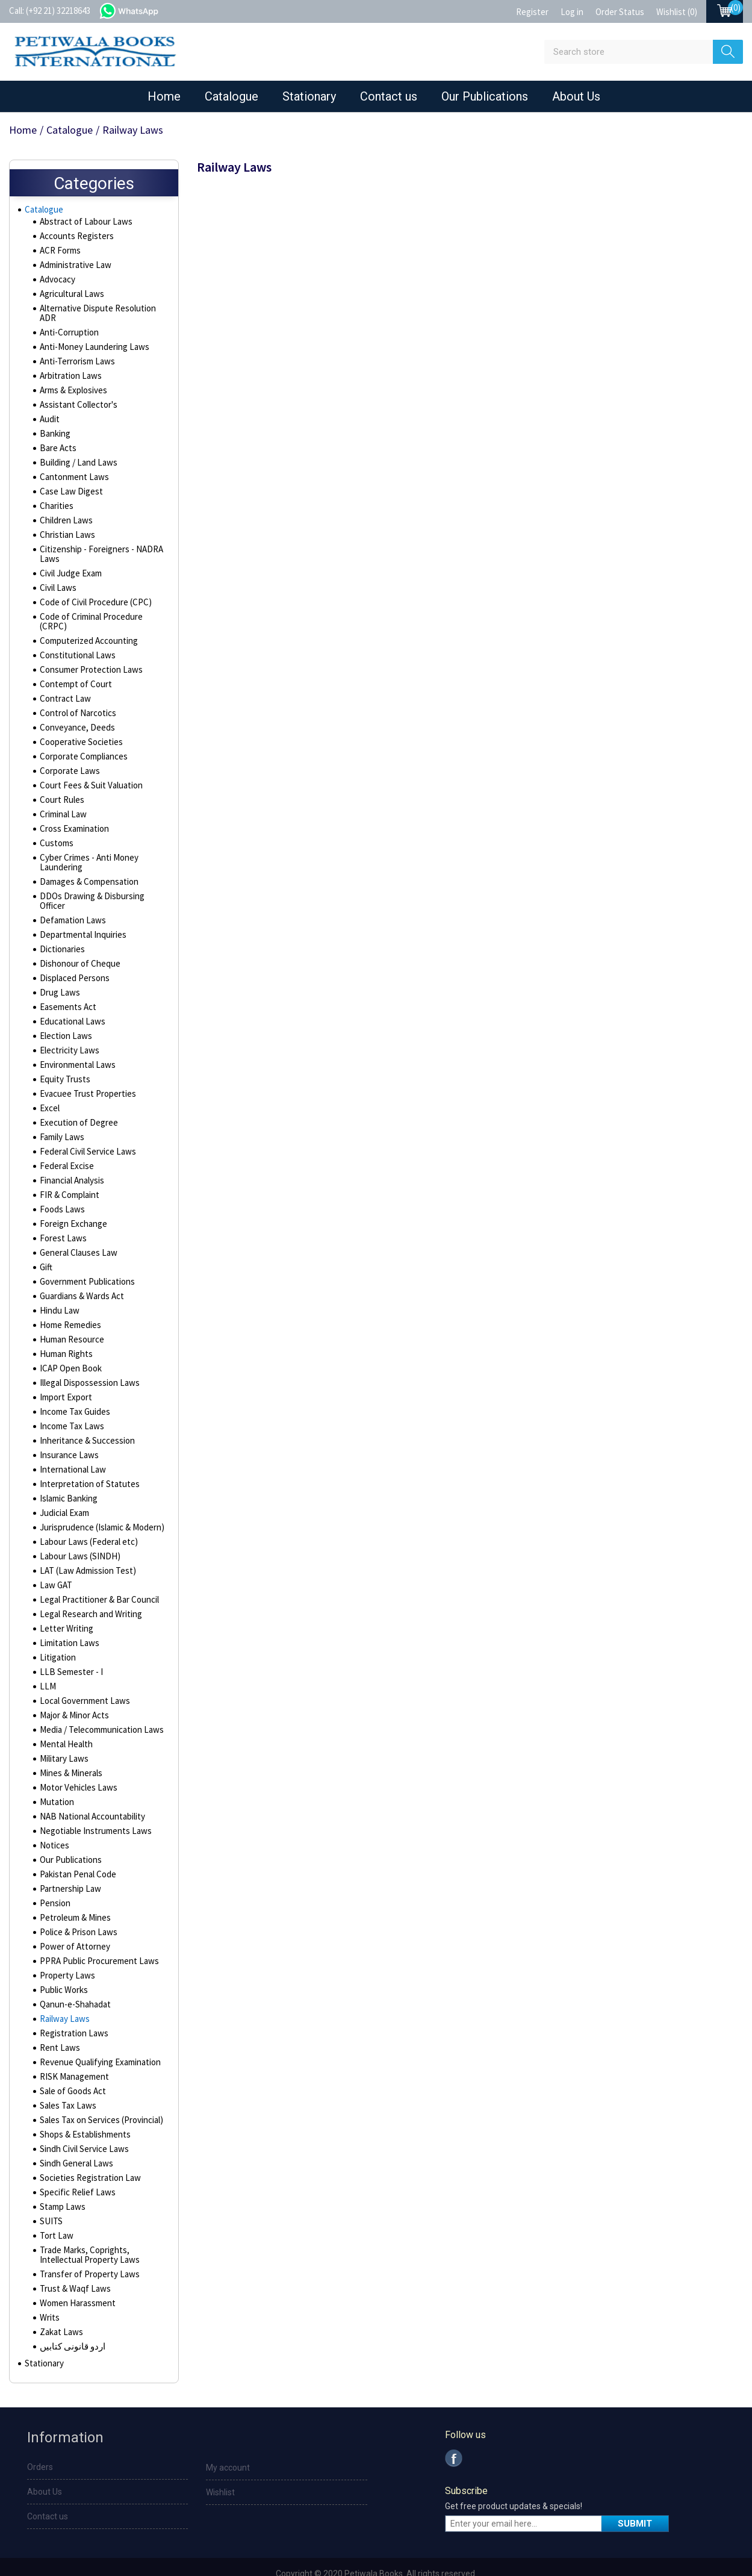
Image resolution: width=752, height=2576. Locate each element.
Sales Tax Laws (66, 2080)
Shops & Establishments (83, 2108)
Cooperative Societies (80, 726)
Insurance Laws (67, 1429)
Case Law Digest (69, 485)
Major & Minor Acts (73, 1689)
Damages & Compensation (87, 865)
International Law (70, 1444)
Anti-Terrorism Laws (75, 355)
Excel (49, 1082)
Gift (46, 1241)
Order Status (619, 11)
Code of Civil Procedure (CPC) (93, 595)
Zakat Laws (60, 2306)
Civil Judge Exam (69, 567)
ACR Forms (59, 253)
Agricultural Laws (70, 297)
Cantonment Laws (72, 470)
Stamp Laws (61, 2181)
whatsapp (141, 9)
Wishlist (220, 2469)
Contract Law (63, 682)
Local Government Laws (82, 1675)
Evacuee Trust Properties (85, 1068)
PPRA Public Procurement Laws (96, 1935)
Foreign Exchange (72, 1198)
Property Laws (66, 1949)
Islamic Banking (67, 1472)
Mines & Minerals (70, 1747)
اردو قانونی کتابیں (70, 2320)
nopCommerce (400, 2565)
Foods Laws (61, 1183)
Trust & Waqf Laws (72, 2263)
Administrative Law (74, 268)
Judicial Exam (63, 1487)
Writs (49, 2292)
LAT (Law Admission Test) (84, 1545)
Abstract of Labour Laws (83, 224)
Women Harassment (76, 2277)
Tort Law (55, 2210)
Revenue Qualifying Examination (97, 2036)
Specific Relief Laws (76, 2166)
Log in (572, 11)
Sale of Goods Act (72, 2065)
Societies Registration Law (88, 2152)
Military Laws (62, 1733)
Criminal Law (62, 798)
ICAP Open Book (69, 1342)
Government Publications (85, 1256)
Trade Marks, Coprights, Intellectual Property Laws (87, 2229)
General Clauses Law (77, 1227)
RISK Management (72, 2051)
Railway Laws (63, 1993)
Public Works (63, 1964)
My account (228, 2445)
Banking (54, 427)
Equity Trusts (63, 1053)
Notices (53, 1819)
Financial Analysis (71, 1154)
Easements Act (67, 981)
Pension (54, 1877)
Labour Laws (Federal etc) (86, 1516)
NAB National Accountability (89, 1790)
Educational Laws (70, 995)
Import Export (64, 1371)
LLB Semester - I (69, 1646)
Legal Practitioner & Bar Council (96, 1574)
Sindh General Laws (75, 2137)
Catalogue (231, 96)
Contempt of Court (73, 668)
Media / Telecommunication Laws (99, 1704)
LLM (46, 1660)
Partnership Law (68, 1863)
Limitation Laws (67, 1617)
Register (532, 11)
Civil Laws (57, 581)
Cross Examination (72, 812)
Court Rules (60, 783)
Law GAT (54, 1559)
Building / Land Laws (75, 456)
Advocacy (57, 282)
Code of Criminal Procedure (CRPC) (102, 610)
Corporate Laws (68, 754)
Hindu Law (57, 1285)
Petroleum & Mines (74, 1892)
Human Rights (64, 1328)
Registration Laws (72, 2007)
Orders (40, 2444)
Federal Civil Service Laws (86, 1126)
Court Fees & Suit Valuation (88, 769)
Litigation (56, 1631)
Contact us (388, 96)
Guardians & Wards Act (81, 1270)
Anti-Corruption (67, 326)
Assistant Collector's (77, 398)
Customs (56, 827)
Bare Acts (57, 441)
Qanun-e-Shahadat (73, 1978)
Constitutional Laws (75, 639)
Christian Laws (65, 528)
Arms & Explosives (73, 383)
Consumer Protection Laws (88, 653)
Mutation (55, 1776)
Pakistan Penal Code (76, 1848)
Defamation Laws (70, 894)
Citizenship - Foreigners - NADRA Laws (97, 547)
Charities (56, 499)
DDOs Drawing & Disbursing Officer (102, 880)
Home (164, 96)
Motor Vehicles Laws (76, 1762)
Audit (49, 412)
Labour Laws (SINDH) (76, 1530)
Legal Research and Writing (88, 1588)
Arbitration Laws (69, 369)
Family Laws (61, 1111)
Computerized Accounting (87, 624)
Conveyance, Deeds (76, 711)
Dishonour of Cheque (77, 938)
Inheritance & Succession (85, 1415)
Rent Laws (58, 2022)
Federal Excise (66, 1140)
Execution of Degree (76, 1097)
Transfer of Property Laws (87, 2248)
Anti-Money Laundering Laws (90, 340)
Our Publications (484, 96)
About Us (576, 96)
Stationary (309, 96)
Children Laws (64, 514)
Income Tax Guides (73, 1386)
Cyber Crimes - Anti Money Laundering (87, 846)
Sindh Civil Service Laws (82, 2123)
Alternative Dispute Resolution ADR (103, 311)
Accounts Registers (75, 239)
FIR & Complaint (68, 1169)
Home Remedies (69, 1299)
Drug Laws (58, 966)
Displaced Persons (73, 952)
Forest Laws (62, 1212)
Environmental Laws (75, 1039)
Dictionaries (61, 923)
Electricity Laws (68, 1024)
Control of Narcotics (76, 697)
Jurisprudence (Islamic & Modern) (100, 1501)
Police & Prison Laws (77, 1906)
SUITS (50, 2195)
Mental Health (64, 1718)
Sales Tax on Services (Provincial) (99, 2094)
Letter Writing (64, 1603)
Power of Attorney (73, 1921)
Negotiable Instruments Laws (92, 1805)
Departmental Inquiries (81, 909)
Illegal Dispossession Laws (87, 1357)
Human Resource (70, 1313)
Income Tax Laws (69, 1400)
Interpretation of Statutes (86, 1458)
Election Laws (64, 1010)
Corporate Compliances (82, 740)
